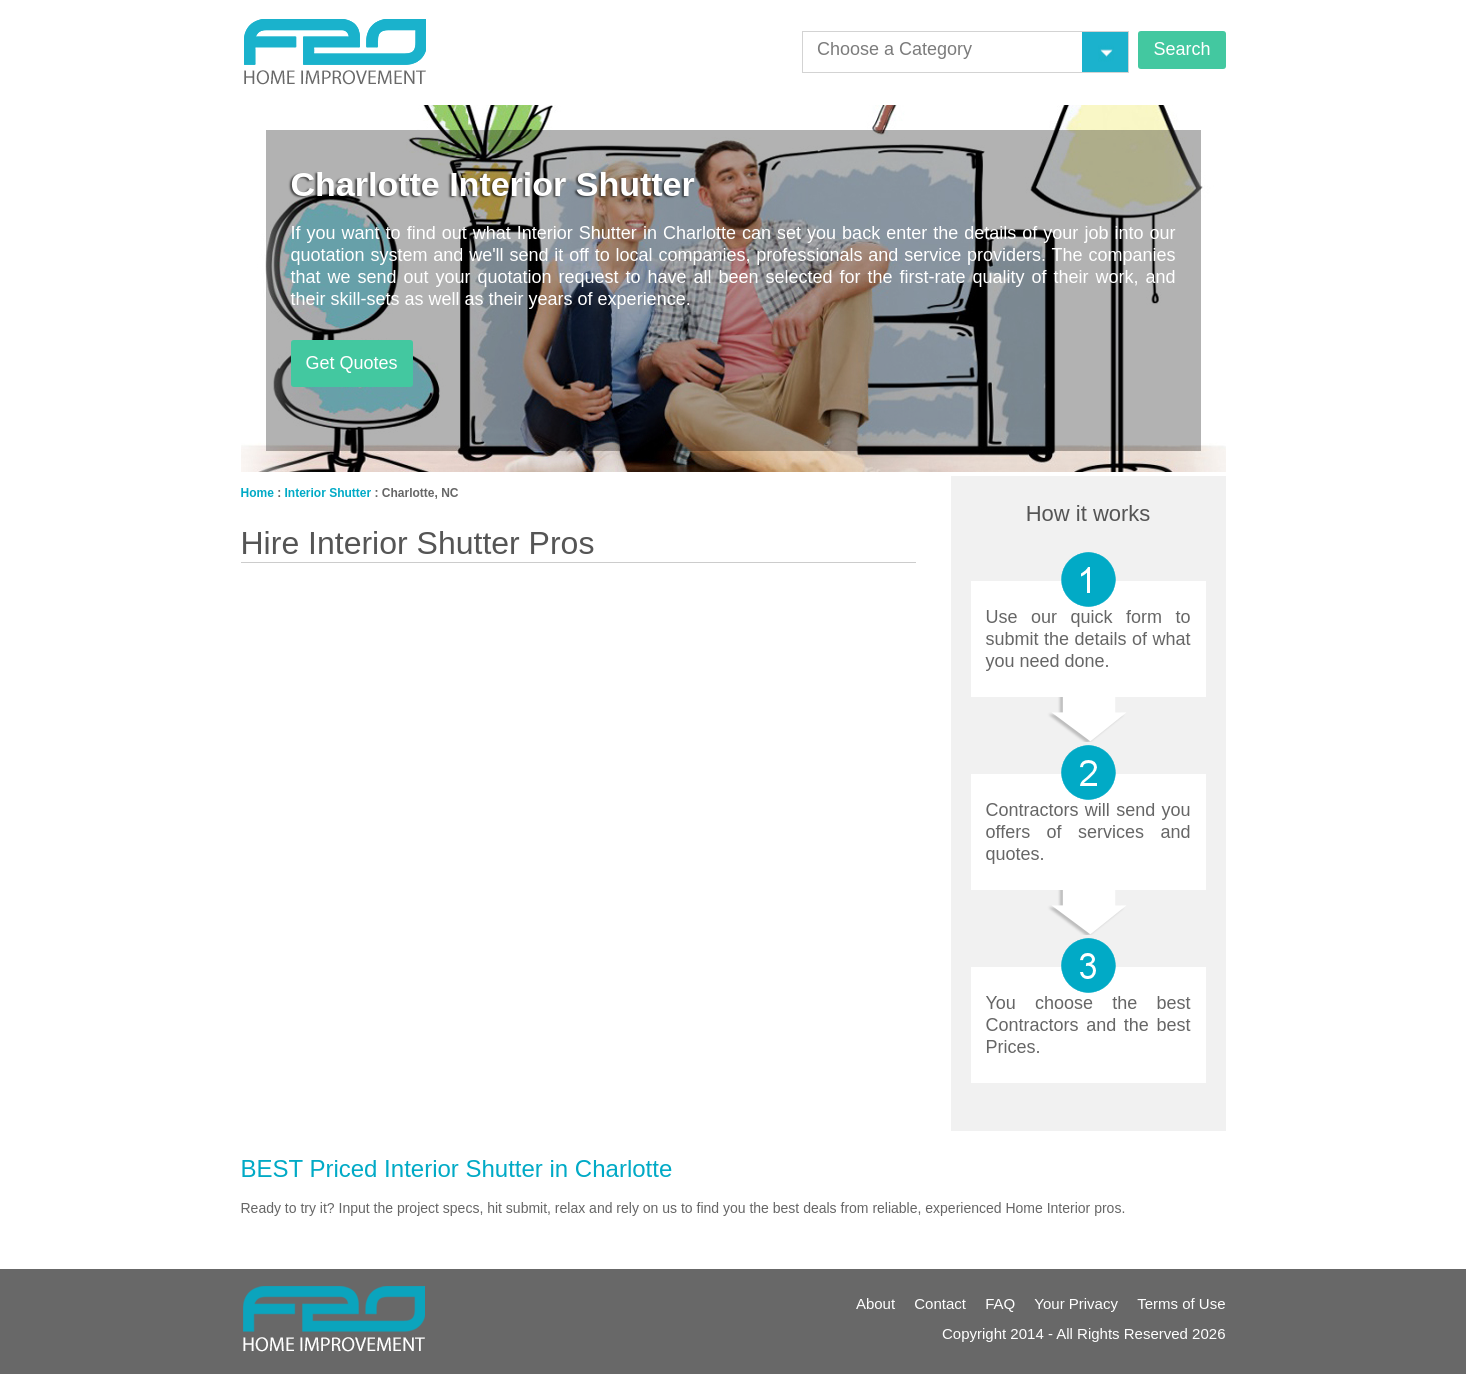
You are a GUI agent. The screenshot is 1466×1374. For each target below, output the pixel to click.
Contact (940, 1303)
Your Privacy (1076, 1303)
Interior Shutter (328, 493)
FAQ (1000, 1303)
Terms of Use (1181, 1303)
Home (257, 493)
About (875, 1303)
